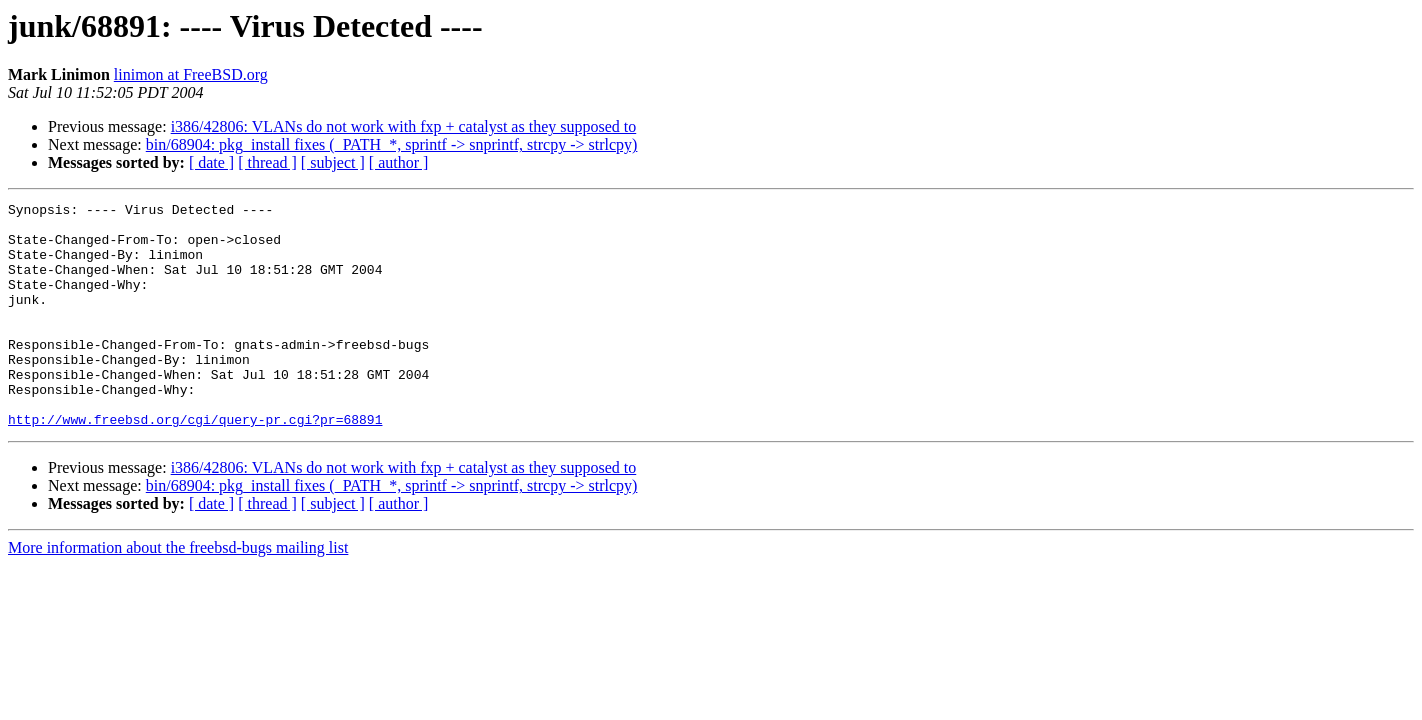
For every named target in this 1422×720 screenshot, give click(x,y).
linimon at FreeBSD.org (191, 74)
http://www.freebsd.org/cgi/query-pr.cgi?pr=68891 (195, 464)
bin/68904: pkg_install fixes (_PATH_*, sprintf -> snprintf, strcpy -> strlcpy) (392, 144)
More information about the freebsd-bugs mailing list (178, 592)
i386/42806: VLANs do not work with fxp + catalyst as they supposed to (404, 126)
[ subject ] (333, 162)
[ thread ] (267, 162)
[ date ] (211, 162)
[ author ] (399, 162)
